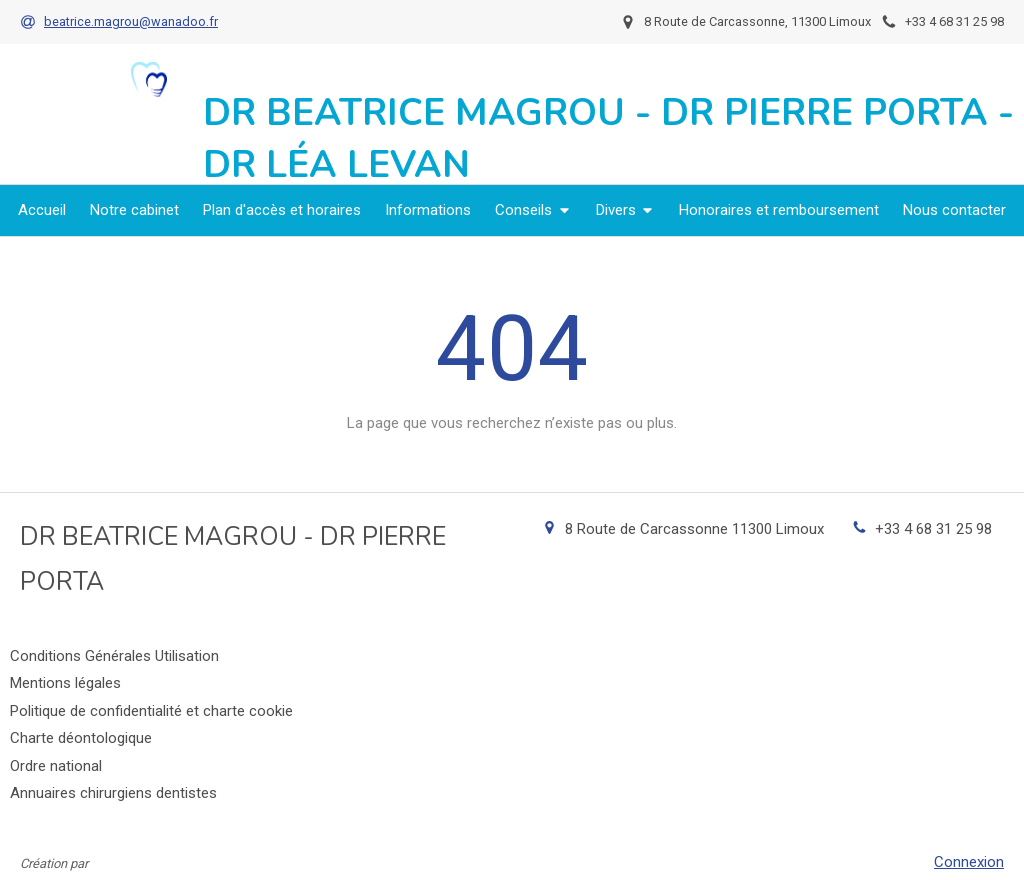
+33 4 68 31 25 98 (933, 529)
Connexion (969, 862)
